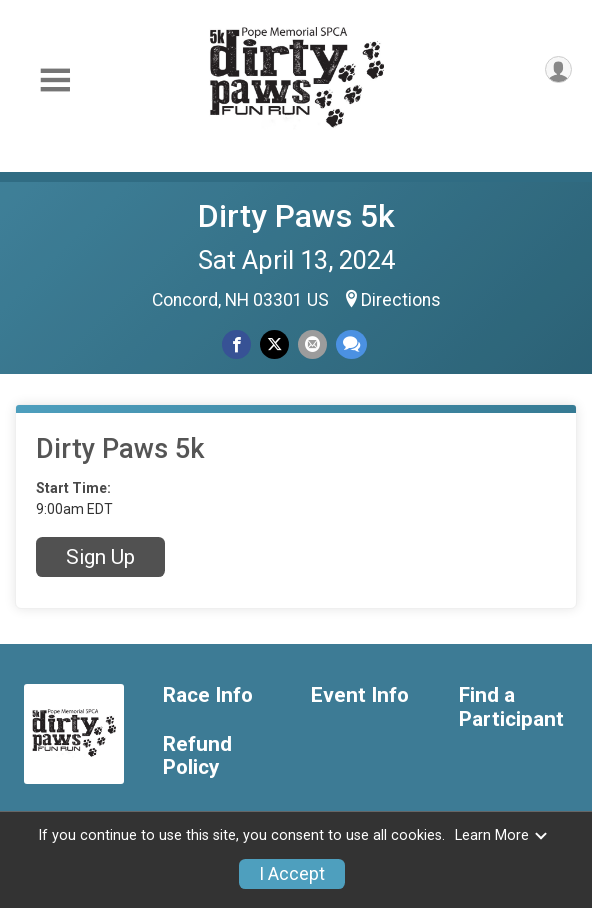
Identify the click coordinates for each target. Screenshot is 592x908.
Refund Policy (197, 756)
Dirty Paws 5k (296, 216)
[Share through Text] (351, 344)
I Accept (292, 874)
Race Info (208, 695)
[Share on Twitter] (274, 344)
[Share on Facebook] (236, 344)
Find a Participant (511, 707)
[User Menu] (558, 69)
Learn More (502, 835)
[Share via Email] (312, 344)
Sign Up (100, 557)
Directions (401, 300)
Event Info (360, 695)
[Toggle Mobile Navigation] (55, 80)
